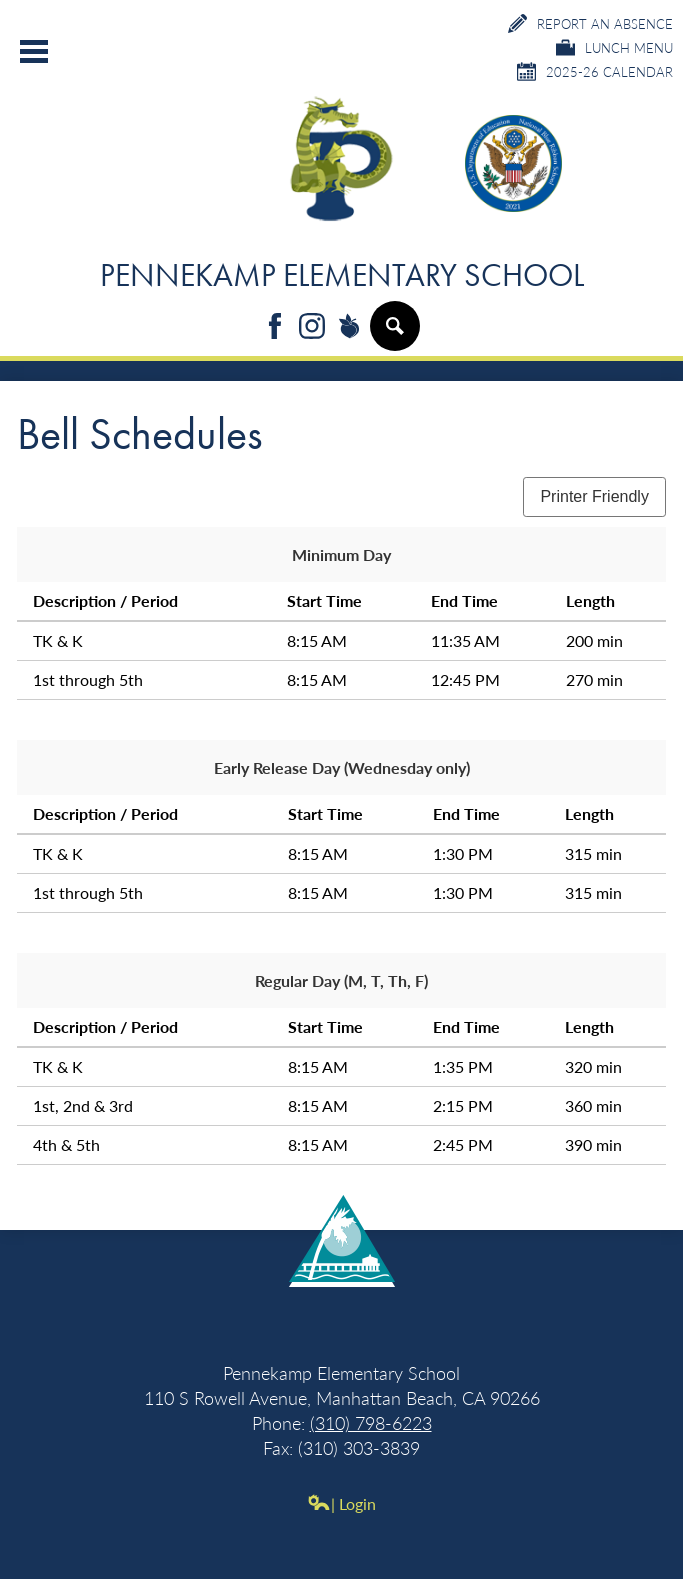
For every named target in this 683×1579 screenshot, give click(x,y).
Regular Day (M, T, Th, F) (341, 980)
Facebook (275, 327)
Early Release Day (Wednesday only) (342, 767)
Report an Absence (590, 23)
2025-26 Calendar (595, 71)
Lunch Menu (614, 47)
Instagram (312, 327)
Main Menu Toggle (34, 51)
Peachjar (349, 327)
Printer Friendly (594, 496)
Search (394, 334)
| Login (341, 1503)
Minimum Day (341, 554)
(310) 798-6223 (371, 1422)
